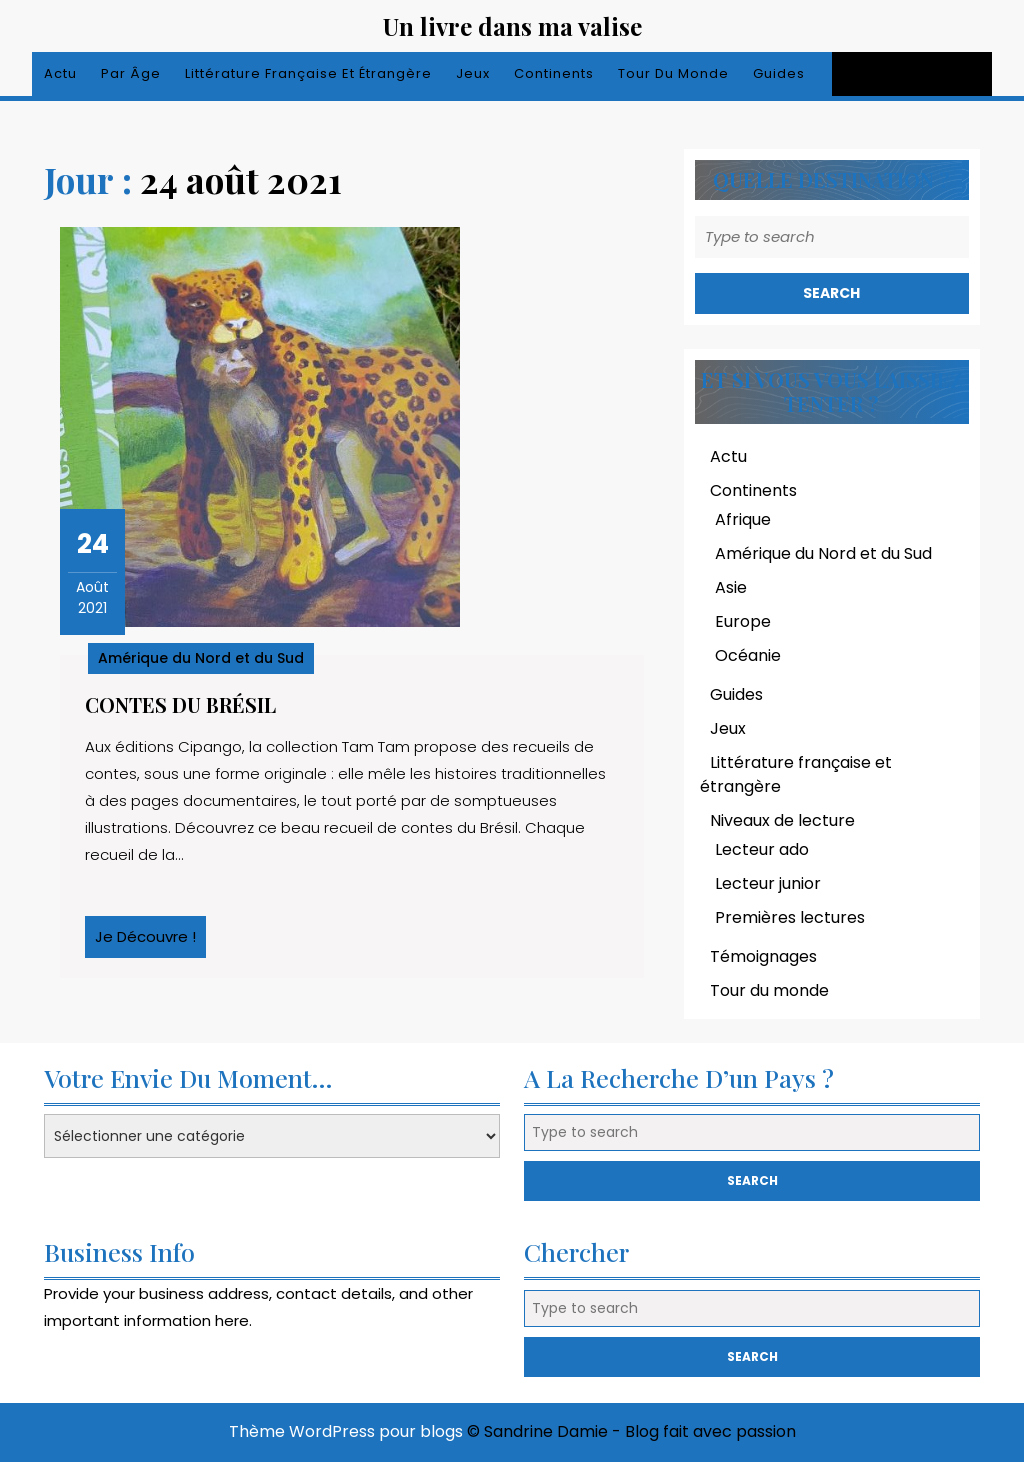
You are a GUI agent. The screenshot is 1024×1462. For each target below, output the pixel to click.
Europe (743, 621)
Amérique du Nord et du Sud (201, 658)
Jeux (473, 73)
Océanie (748, 655)
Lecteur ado (762, 849)
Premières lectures (790, 917)
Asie (731, 587)
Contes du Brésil (180, 704)
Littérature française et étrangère (308, 73)
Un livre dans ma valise (512, 26)
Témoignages (763, 956)
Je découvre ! (150, 942)
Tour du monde (673, 73)
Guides (779, 73)
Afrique (743, 519)
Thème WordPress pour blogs (346, 1431)
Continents (554, 73)
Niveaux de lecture (782, 820)
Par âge (131, 73)
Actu (60, 73)
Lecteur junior (768, 883)
